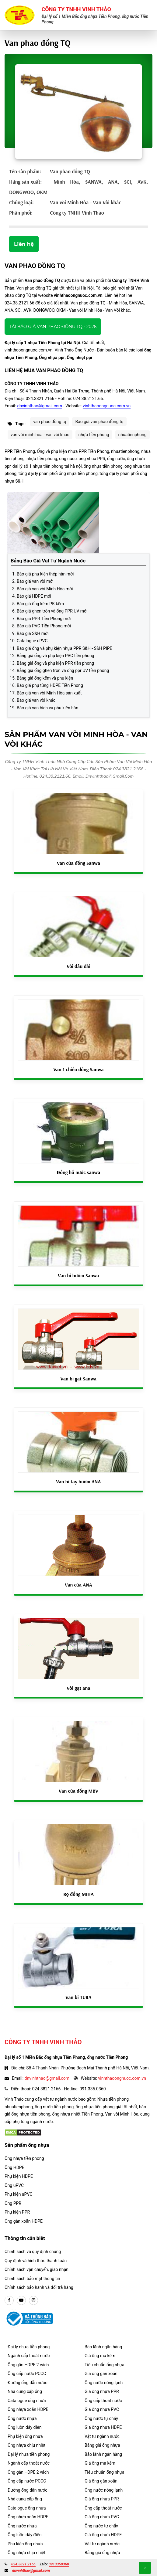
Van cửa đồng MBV (78, 1791)
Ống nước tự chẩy (101, 2418)
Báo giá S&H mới (32, 633)
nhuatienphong (132, 434)
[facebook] (9, 2300)
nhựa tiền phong (93, 434)
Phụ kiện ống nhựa (25, 2436)
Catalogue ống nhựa (27, 2400)
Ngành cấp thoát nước (29, 2355)
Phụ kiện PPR (17, 2212)
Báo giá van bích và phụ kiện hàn (47, 707)
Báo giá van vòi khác (36, 700)
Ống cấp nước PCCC (27, 2373)
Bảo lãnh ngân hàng (103, 2346)
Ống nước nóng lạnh (104, 2382)
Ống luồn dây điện (24, 2427)
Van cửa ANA (78, 1585)
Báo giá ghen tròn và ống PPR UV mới (52, 611)
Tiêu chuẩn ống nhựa (104, 2364)
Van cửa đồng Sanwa (78, 863)
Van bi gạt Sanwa (79, 1379)
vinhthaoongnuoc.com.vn (107, 405)
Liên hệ (24, 244)
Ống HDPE (14, 2167)
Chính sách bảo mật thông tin (32, 2278)
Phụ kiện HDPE (19, 2176)
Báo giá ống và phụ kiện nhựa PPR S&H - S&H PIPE (64, 648)
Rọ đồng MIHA (78, 1894)
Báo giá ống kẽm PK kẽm (40, 603)
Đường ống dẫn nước (27, 2382)
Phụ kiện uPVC (18, 2194)
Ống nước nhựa (22, 2418)
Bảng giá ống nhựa (102, 2445)
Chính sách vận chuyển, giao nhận (36, 2269)
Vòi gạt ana (78, 1688)
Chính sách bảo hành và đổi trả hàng (39, 2287)
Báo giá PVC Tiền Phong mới (44, 625)
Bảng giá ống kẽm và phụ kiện (45, 678)
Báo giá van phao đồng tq (99, 421)
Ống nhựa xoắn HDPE (28, 2409)
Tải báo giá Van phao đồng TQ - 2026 (52, 326)
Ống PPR (13, 2203)
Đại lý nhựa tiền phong (29, 2346)
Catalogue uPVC (32, 640)
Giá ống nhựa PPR (102, 2391)
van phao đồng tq (49, 421)
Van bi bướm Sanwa (78, 1275)
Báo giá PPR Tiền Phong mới (44, 618)
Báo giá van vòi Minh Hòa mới (45, 588)
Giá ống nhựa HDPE (103, 2427)
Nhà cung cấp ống (25, 2391)
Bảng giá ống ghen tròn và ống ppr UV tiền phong (63, 670)
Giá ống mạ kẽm (100, 2355)
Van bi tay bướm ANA (78, 1481)
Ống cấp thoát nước (103, 2400)
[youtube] (21, 2300)
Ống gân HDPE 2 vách (28, 2364)
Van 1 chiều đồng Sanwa (78, 1069)
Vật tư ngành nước (102, 2436)
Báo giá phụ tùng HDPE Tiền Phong (50, 685)
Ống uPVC (14, 2185)
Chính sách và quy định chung (33, 2251)
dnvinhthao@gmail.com (39, 405)
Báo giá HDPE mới (34, 596)
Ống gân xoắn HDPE (24, 2221)
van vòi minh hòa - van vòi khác (40, 434)
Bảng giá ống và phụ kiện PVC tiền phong (55, 655)
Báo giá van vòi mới (35, 581)
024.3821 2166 (23, 2564)
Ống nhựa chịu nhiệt (26, 2445)
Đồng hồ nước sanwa (78, 1172)
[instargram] (33, 2300)
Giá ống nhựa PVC (102, 2409)
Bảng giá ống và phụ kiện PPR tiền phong (55, 663)
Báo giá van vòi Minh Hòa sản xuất (49, 693)
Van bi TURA (78, 1997)
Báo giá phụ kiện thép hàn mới (45, 574)
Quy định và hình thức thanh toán (36, 2260)
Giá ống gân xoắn (101, 2373)
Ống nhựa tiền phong (24, 2158)
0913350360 (59, 2564)
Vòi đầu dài (78, 966)
